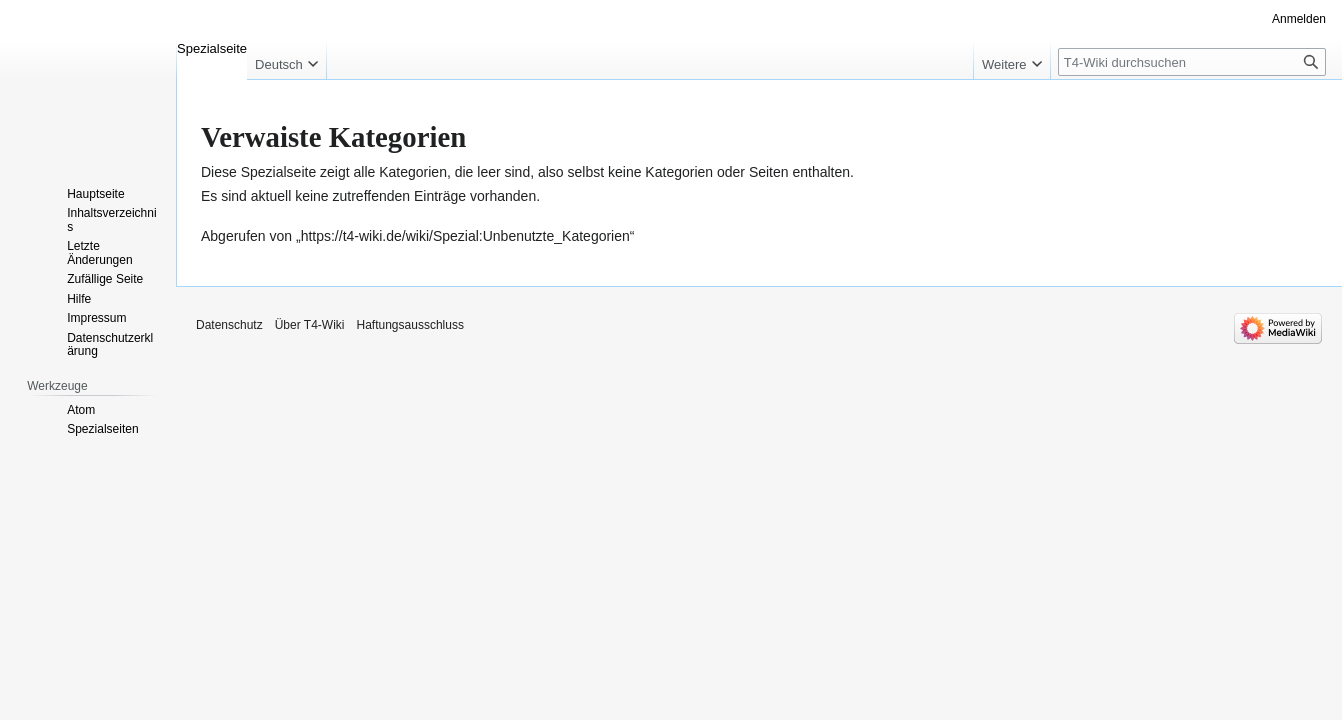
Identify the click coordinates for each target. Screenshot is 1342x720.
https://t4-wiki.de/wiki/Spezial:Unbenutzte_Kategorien (465, 236)
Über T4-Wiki (310, 325)
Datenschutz (229, 325)
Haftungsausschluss (410, 325)
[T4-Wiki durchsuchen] (1192, 62)
